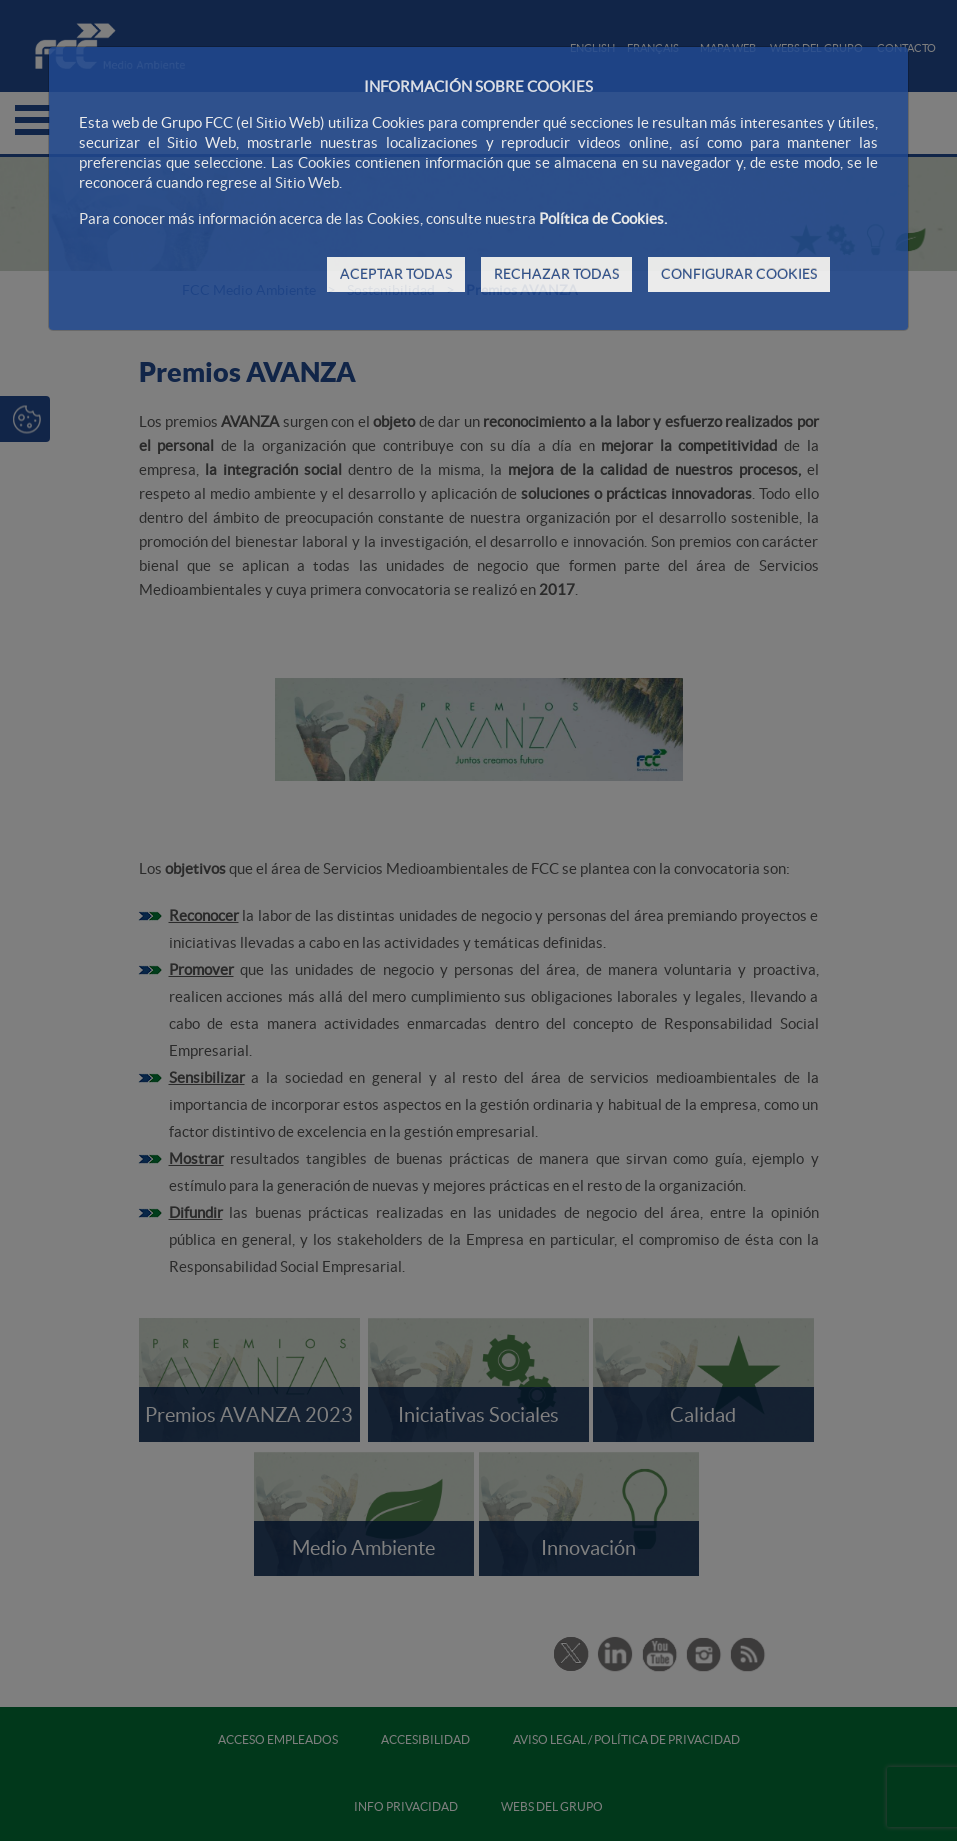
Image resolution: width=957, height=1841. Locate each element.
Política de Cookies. (603, 218)
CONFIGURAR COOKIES (739, 274)
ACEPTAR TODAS (396, 274)
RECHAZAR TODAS (556, 274)
